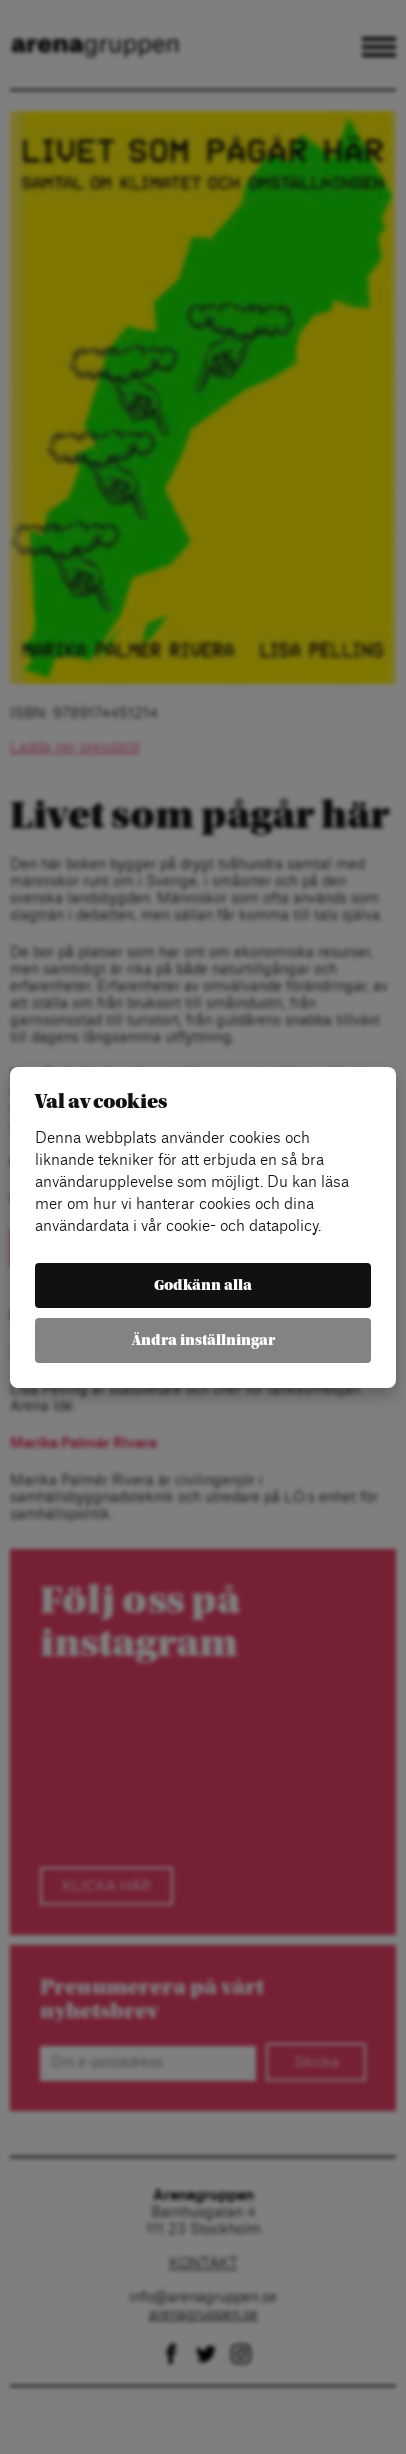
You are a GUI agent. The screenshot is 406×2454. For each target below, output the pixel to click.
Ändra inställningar (203, 1340)
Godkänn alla (203, 1285)
